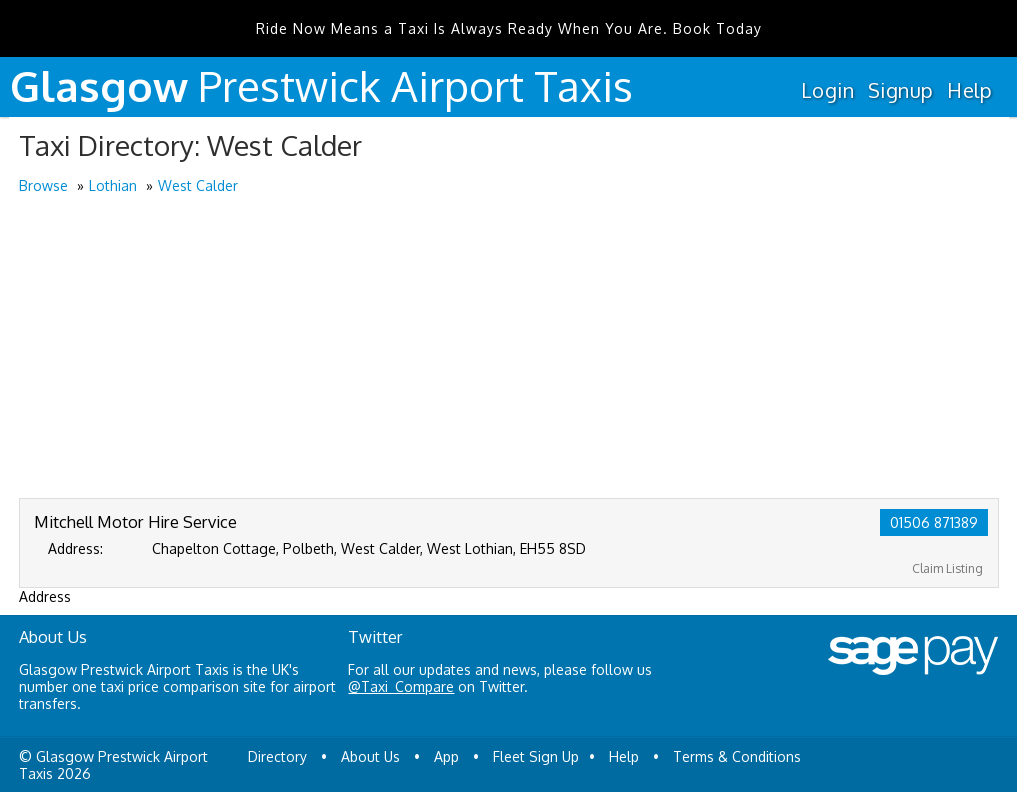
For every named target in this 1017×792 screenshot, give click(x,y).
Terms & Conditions (737, 756)
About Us (370, 756)
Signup (900, 90)
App (446, 756)
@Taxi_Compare (401, 686)
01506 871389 (934, 522)
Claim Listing (947, 568)
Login (827, 90)
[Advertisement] (509, 348)
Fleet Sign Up (536, 756)
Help (969, 90)
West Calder (198, 185)
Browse (43, 185)
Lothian (113, 185)
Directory (277, 756)
